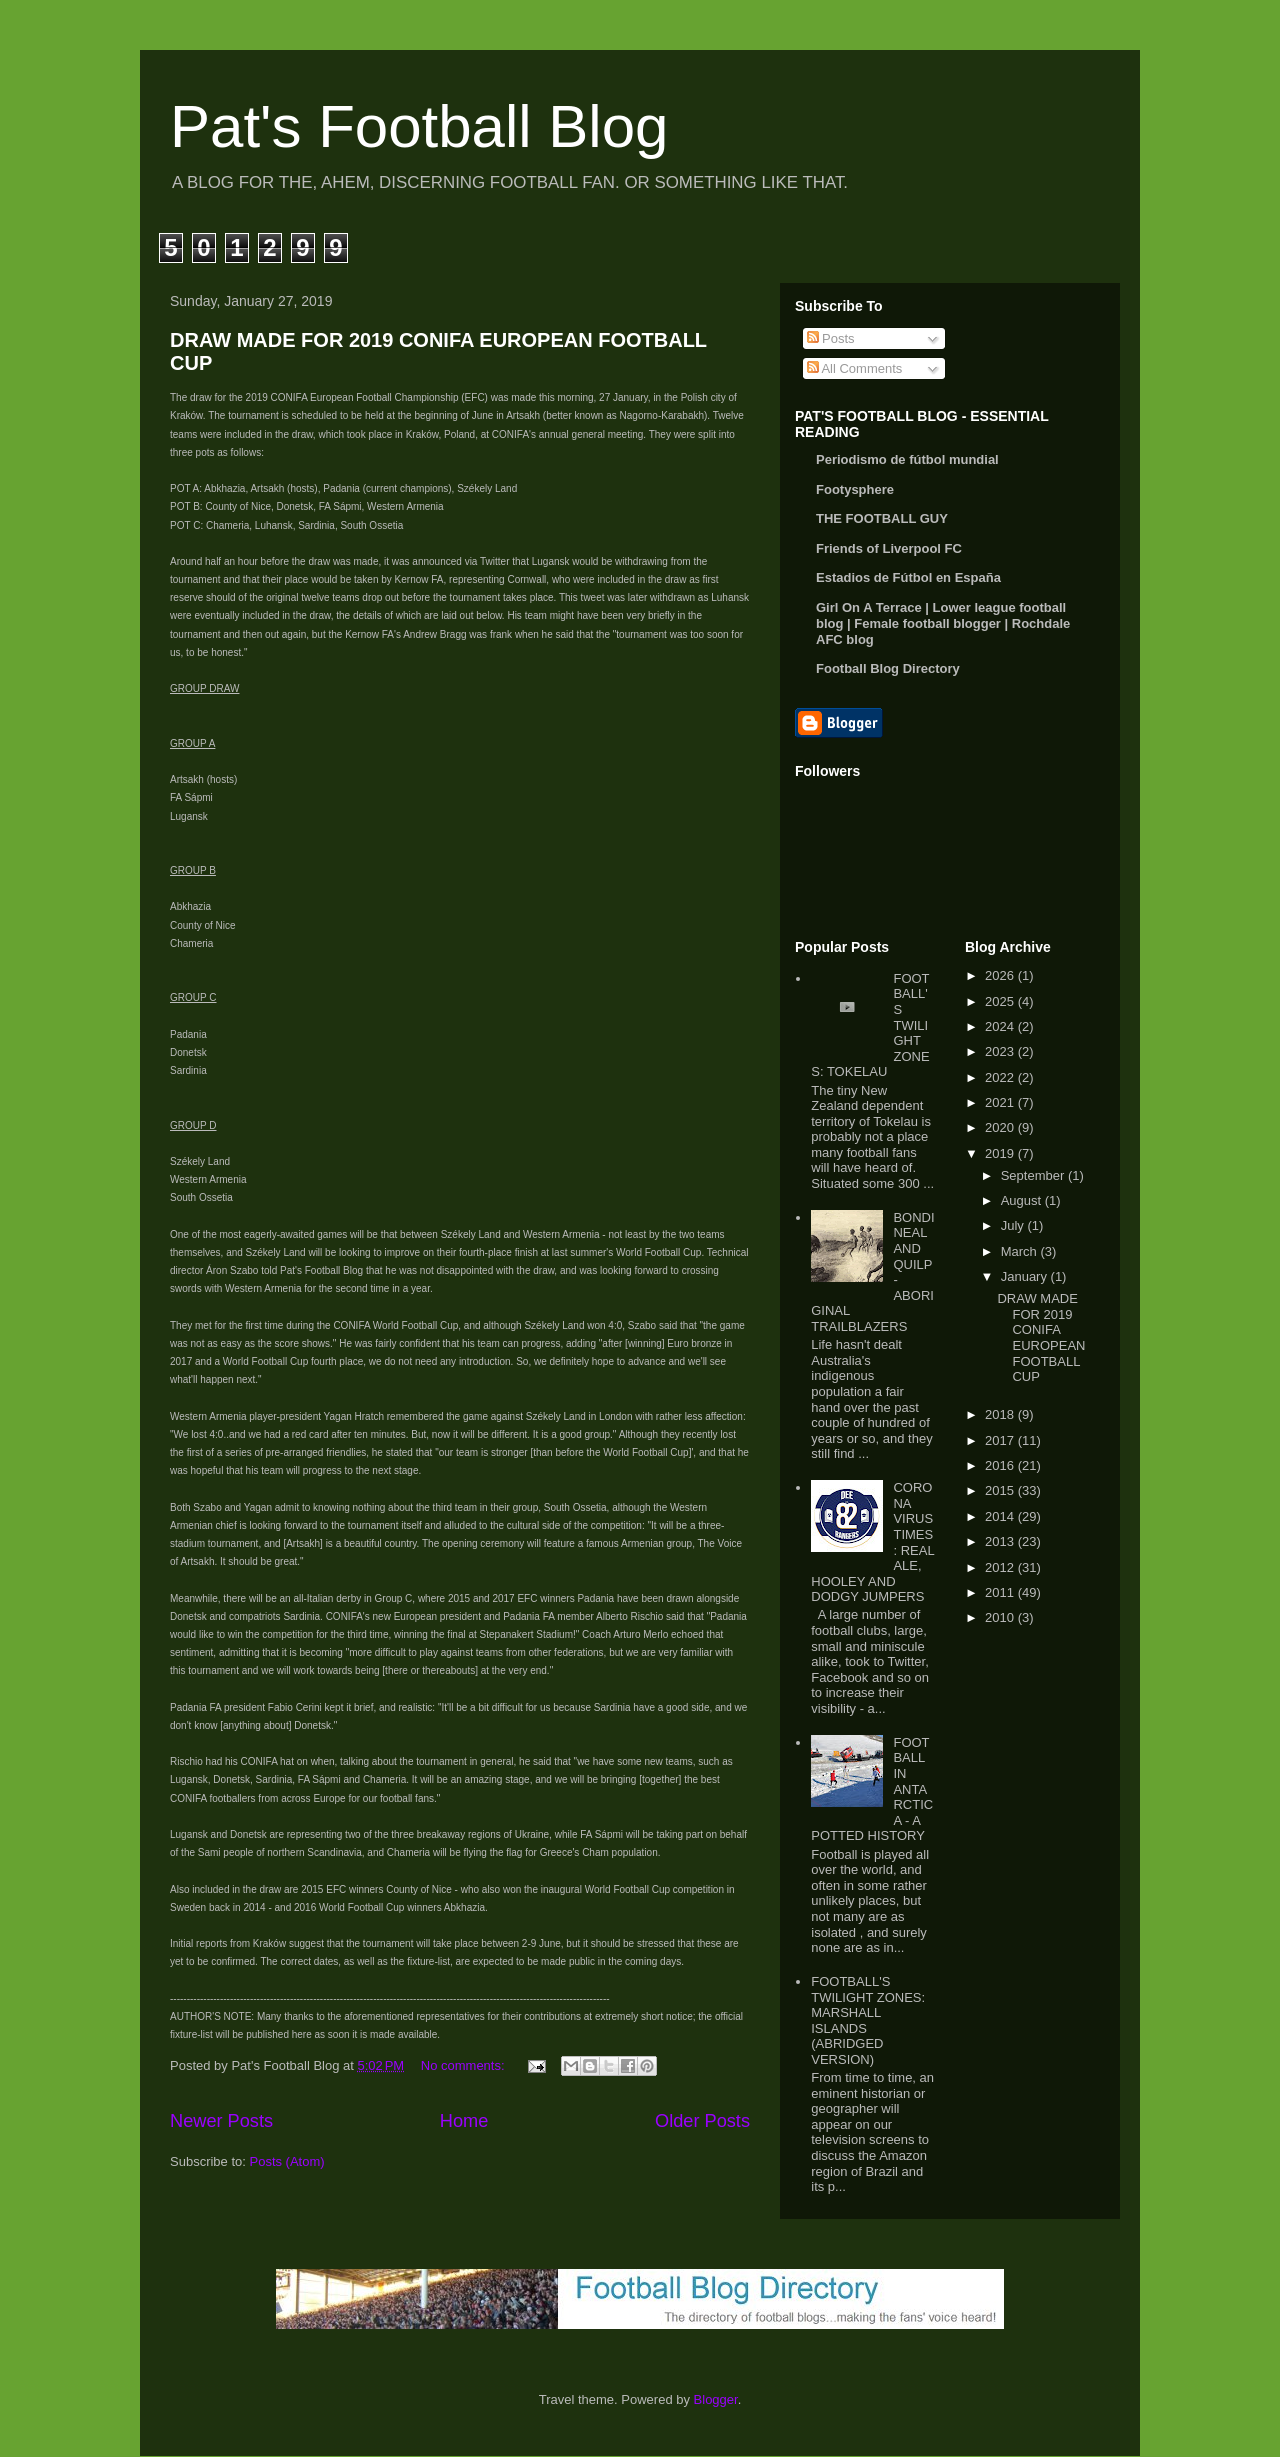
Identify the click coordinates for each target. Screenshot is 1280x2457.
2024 (1001, 1026)
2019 (1001, 1153)
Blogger (716, 2399)
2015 (1001, 1490)
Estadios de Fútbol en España (908, 577)
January (1026, 1276)
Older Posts (702, 2121)
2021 (1001, 1102)
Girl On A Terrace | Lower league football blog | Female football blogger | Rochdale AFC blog (943, 623)
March (1021, 1251)
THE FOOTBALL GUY (882, 518)
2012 (1001, 1567)
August (1023, 1200)
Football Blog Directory (888, 668)
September (1034, 1175)
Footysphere (855, 489)
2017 (1001, 1440)
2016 (1001, 1465)
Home (464, 2121)
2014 (1001, 1516)
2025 (1001, 1001)
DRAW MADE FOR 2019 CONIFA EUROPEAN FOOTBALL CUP (1041, 1337)
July (1014, 1225)
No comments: (464, 2065)
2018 (1001, 1414)
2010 (1001, 1617)
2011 (1001, 1592)
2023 (1001, 1051)
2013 (1001, 1541)
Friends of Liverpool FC (889, 548)
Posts (831, 338)
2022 (1001, 1077)
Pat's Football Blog (419, 126)
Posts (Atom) (287, 2161)
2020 (1001, 1127)
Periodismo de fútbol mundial (907, 459)
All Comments (855, 368)
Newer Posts (221, 2121)
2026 (1001, 975)
